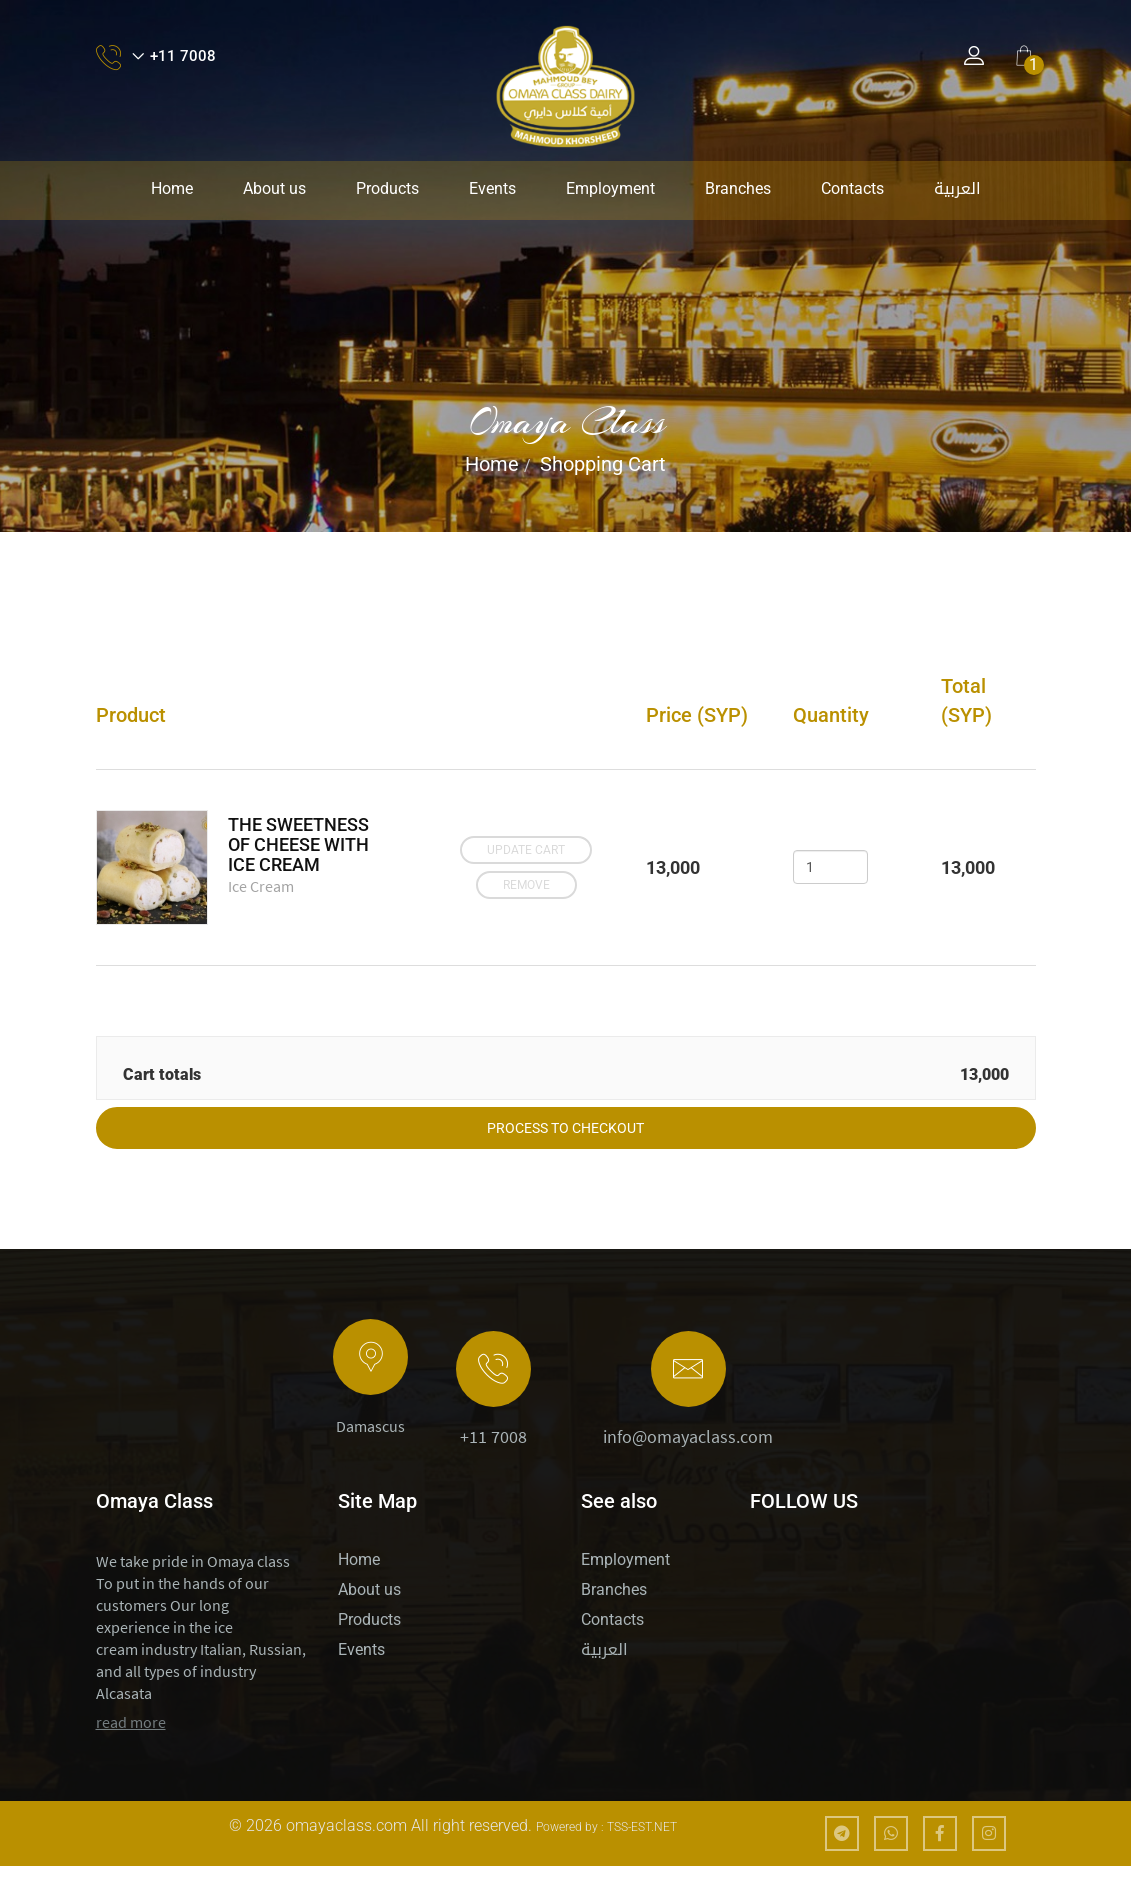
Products (387, 188)
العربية (957, 188)
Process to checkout (565, 1151)
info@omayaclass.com (688, 1460)
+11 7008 (493, 1460)
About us (274, 188)
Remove (522, 881)
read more (131, 1745)
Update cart (523, 853)
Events (492, 188)
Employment (610, 188)
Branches (738, 188)
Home (172, 188)
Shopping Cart (603, 464)
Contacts (852, 188)
